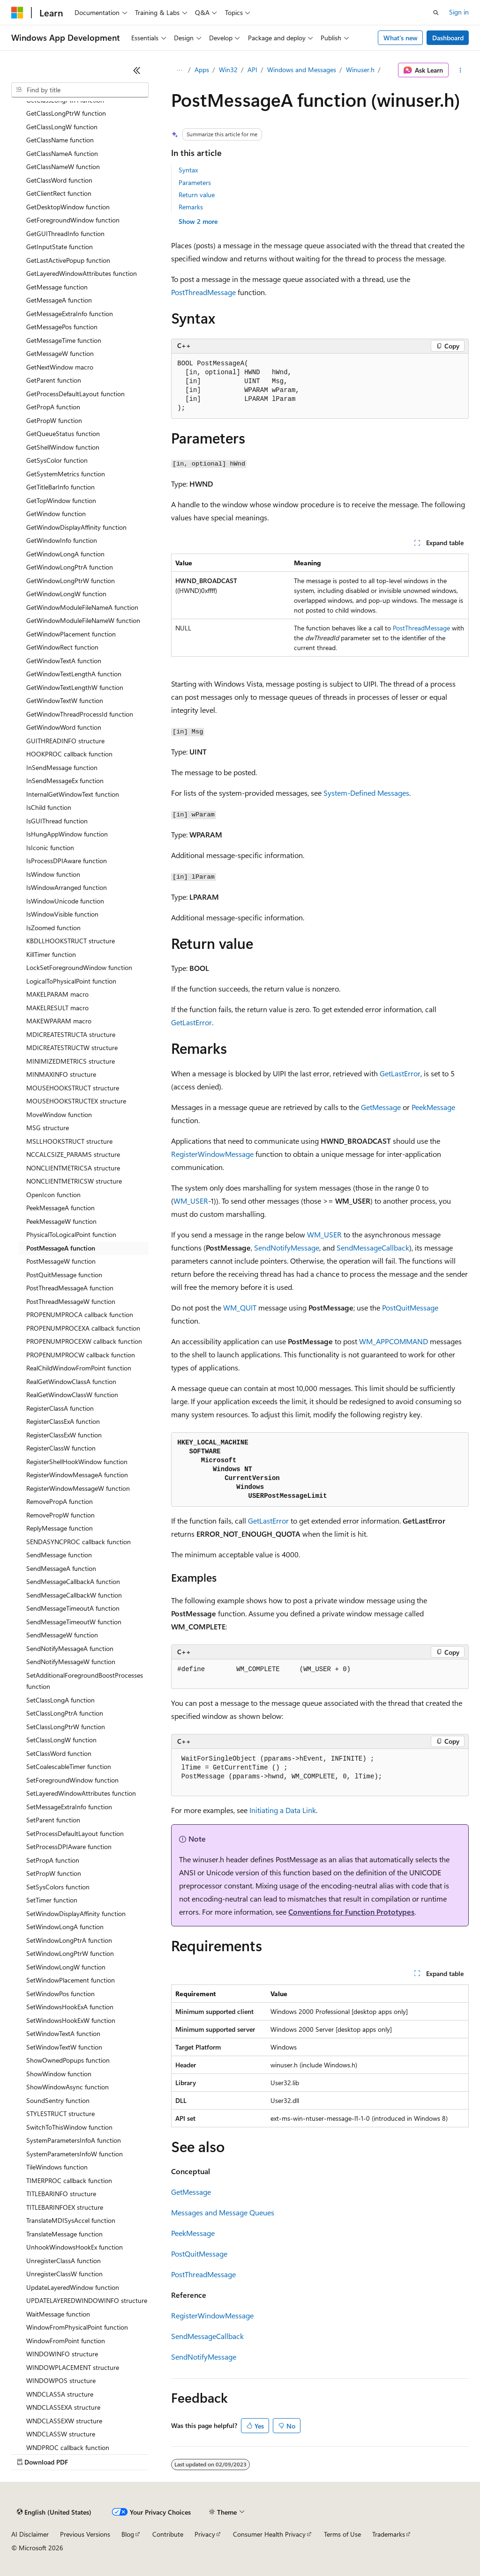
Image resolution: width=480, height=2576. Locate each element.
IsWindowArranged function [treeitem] (66, 887)
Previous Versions (85, 2534)
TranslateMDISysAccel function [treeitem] (70, 2220)
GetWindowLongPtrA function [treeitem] (69, 567)
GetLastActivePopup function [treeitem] (68, 260)
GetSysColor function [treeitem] (57, 460)
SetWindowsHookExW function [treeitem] (70, 2020)
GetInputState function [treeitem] (59, 246)
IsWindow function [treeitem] (53, 874)
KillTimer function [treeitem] (51, 954)
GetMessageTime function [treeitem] (63, 340)
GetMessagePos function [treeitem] (62, 326)
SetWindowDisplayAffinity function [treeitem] (76, 1913)
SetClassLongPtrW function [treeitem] (65, 1726)
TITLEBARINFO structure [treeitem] (61, 2193)
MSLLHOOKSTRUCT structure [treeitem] (69, 1141)
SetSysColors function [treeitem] (58, 1886)
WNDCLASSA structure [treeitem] (59, 2394)
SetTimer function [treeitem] (51, 1899)
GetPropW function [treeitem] (54, 420)
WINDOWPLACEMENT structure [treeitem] (72, 2367)
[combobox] (80, 89)
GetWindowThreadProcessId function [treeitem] (79, 714)
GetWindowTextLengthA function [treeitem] (73, 673)
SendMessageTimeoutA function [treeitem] (73, 1608)
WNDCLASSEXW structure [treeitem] (64, 2420)
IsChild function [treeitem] (48, 807)
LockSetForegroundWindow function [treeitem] (79, 967)
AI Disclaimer (30, 2534)
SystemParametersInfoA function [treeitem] (73, 2140)
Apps (202, 69)
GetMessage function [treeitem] (57, 286)
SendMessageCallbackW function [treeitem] (74, 1595)
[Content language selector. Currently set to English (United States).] (54, 2512)
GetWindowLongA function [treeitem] (65, 553)
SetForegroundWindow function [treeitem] (72, 1780)
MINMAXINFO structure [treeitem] (61, 1074)
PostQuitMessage (410, 1307)
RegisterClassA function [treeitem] (60, 1408)
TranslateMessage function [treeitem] (64, 2233)
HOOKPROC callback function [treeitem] (69, 753)
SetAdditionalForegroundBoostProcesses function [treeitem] (84, 1681)
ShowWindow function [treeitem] (58, 2073)
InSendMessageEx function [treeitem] (65, 780)
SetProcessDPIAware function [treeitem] (69, 1846)
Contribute (167, 2534)
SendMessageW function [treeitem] (62, 1634)
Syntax (188, 169)
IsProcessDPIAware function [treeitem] (66, 860)
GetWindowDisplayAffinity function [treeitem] (76, 527)
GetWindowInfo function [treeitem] (61, 540)
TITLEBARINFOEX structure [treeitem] (64, 2207)
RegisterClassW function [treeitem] (61, 1447)
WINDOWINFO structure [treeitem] (62, 2353)
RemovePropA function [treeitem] (59, 1501)
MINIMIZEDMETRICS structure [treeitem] (70, 1061)
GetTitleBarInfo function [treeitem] (60, 486)
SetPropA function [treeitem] (52, 1860)
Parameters (195, 182)
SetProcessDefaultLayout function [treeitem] (75, 1833)
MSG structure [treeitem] (47, 1127)
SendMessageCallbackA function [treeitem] (73, 1581)
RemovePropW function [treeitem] (60, 1514)
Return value (197, 194)
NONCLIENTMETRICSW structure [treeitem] (74, 1181)
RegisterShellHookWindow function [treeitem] (77, 1461)
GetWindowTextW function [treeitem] (64, 700)
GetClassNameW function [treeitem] (63, 166)
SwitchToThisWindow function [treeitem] (69, 2127)
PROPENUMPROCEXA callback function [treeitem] (83, 1328)
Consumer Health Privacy (269, 2534)
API (252, 69)
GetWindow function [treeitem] (56, 513)
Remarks (191, 206)
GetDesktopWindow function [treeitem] (68, 206)
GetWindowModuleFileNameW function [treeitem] (83, 620)
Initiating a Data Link (282, 1810)
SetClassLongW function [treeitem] (61, 1739)
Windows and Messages (301, 69)
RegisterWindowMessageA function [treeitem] (77, 1474)
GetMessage (381, 1107)
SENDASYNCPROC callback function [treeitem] (78, 1541)
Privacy (205, 2534)
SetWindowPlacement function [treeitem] (70, 1980)
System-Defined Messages (366, 793)
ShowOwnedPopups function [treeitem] (68, 2060)
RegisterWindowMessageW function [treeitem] (78, 1488)
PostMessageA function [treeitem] (60, 1248)
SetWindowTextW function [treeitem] (64, 2047)
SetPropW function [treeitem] (53, 1873)
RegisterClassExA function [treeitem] (63, 1421)
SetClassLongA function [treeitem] (60, 1699)
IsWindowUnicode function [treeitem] (65, 900)
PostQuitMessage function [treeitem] (64, 1274)
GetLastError (191, 1022)
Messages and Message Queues (222, 2212)
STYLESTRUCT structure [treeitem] (60, 2113)
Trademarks (388, 2534)
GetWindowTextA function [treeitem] (63, 660)
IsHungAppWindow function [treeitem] (67, 833)
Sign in (459, 11)
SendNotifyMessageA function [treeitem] (69, 1648)
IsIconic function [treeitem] (50, 847)
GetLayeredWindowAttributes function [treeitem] (81, 273)
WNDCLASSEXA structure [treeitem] (63, 2407)
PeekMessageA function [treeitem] (60, 1207)
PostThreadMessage (203, 292)
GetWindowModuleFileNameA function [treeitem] (82, 607)
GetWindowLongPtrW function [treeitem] (70, 580)
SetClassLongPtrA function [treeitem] (64, 1713)
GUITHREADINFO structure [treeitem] (65, 740)
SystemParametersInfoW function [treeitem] (74, 2153)
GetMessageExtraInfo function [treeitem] (69, 313)
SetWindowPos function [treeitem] (60, 1993)
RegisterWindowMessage (212, 1154)
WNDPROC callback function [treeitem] (67, 2447)
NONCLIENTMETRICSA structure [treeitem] (73, 1167)
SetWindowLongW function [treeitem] (65, 1966)
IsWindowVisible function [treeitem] (62, 914)
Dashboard (448, 37)
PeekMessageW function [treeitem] (61, 1221)
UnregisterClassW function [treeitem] (64, 2273)
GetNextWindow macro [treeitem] (59, 367)
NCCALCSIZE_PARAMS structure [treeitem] (73, 1154)
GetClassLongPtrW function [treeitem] (66, 113)
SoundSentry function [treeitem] (58, 2100)
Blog (127, 2534)
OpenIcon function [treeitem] (53, 1194)
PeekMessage (433, 1107)
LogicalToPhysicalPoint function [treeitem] (71, 981)
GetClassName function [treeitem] (60, 139)
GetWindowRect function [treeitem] (62, 647)
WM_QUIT (239, 1307)
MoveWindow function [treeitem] (59, 1114)
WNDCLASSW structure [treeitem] (60, 2433)
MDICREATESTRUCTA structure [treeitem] (70, 1034)
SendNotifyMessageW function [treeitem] (70, 1661)
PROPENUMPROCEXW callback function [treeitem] (84, 1341)
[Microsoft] (17, 13)
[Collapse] (137, 70)
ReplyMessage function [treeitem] (59, 1528)
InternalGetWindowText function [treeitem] (72, 794)
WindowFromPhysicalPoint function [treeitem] (77, 2327)
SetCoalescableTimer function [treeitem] (68, 1766)
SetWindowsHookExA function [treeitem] (69, 2006)
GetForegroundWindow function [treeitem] (73, 219)
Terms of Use (342, 2534)
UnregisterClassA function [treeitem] (63, 2260)
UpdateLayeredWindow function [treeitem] (72, 2287)
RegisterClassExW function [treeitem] (64, 1434)
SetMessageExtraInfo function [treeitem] (69, 1806)
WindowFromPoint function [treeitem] (65, 2340)
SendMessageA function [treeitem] (61, 1568)
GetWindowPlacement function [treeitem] (71, 633)
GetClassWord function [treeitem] (59, 180)
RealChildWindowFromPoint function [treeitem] (78, 1367)
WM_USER (190, 1201)
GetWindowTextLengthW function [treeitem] (74, 687)
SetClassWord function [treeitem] (58, 1753)
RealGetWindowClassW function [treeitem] (72, 1394)
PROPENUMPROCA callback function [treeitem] (79, 1314)
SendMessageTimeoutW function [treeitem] (73, 1621)
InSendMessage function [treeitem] (62, 767)
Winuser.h (360, 69)
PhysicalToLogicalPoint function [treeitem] (71, 1234)
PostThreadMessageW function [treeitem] (70, 1301)
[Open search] (436, 12)
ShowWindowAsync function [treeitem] (67, 2086)
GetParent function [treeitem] (53, 380)
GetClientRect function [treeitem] (58, 193)
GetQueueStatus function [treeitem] (63, 433)
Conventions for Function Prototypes (351, 1912)
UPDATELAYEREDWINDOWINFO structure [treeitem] (86, 2300)
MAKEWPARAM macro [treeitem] (58, 1020)
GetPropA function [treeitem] (53, 406)
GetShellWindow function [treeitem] (62, 447)
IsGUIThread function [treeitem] (57, 820)
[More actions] (460, 70)
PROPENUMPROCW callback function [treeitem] (80, 1354)
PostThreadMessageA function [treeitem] (69, 1287)
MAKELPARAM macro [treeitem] (57, 994)
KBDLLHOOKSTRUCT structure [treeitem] (70, 940)
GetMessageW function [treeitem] (60, 353)
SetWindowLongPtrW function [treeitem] (70, 1953)
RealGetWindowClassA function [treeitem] (71, 1381)
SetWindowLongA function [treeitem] (65, 1926)
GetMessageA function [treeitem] (59, 300)
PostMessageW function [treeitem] (61, 1261)
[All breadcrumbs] (179, 70)
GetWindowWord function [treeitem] (63, 727)
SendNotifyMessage (286, 1247)
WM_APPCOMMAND (393, 1341)
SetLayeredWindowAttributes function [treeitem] (81, 1793)
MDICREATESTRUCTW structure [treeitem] (72, 1047)
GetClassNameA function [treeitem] (62, 153)
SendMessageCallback (373, 1247)
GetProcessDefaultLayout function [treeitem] (75, 393)
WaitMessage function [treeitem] (58, 2314)
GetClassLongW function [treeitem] (62, 126)
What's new (400, 37)
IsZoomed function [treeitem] (53, 927)
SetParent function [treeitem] (53, 1819)
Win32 (228, 69)
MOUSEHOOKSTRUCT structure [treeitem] (72, 1087)
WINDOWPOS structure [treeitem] (61, 2380)
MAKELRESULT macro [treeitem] (57, 1007)
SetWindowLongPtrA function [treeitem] (69, 1940)
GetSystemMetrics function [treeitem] (65, 473)
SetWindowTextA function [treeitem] (63, 2033)
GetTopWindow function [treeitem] (61, 500)
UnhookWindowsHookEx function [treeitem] (74, 2247)
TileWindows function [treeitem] (57, 2166)
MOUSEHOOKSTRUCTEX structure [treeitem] (76, 1100)
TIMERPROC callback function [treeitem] (69, 2180)
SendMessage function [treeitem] (59, 1554)
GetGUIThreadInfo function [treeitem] (65, 233)
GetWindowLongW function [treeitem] (66, 593)
